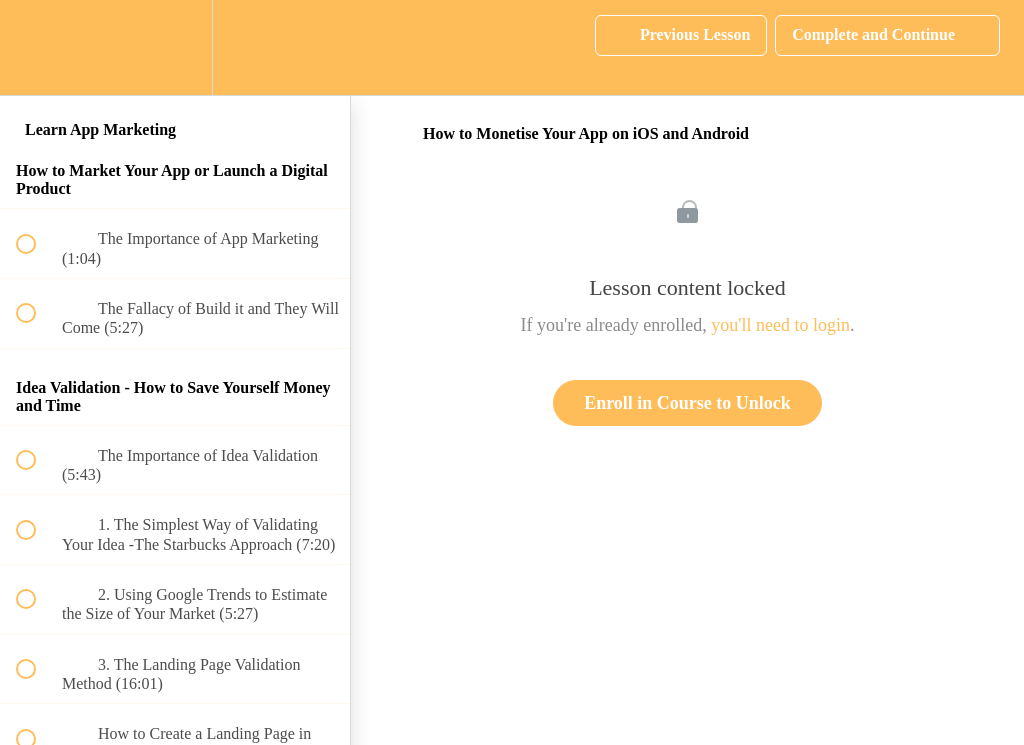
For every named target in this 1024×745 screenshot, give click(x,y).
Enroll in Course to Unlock (687, 403)
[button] (37, 47)
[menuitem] (175, 47)
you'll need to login (780, 325)
